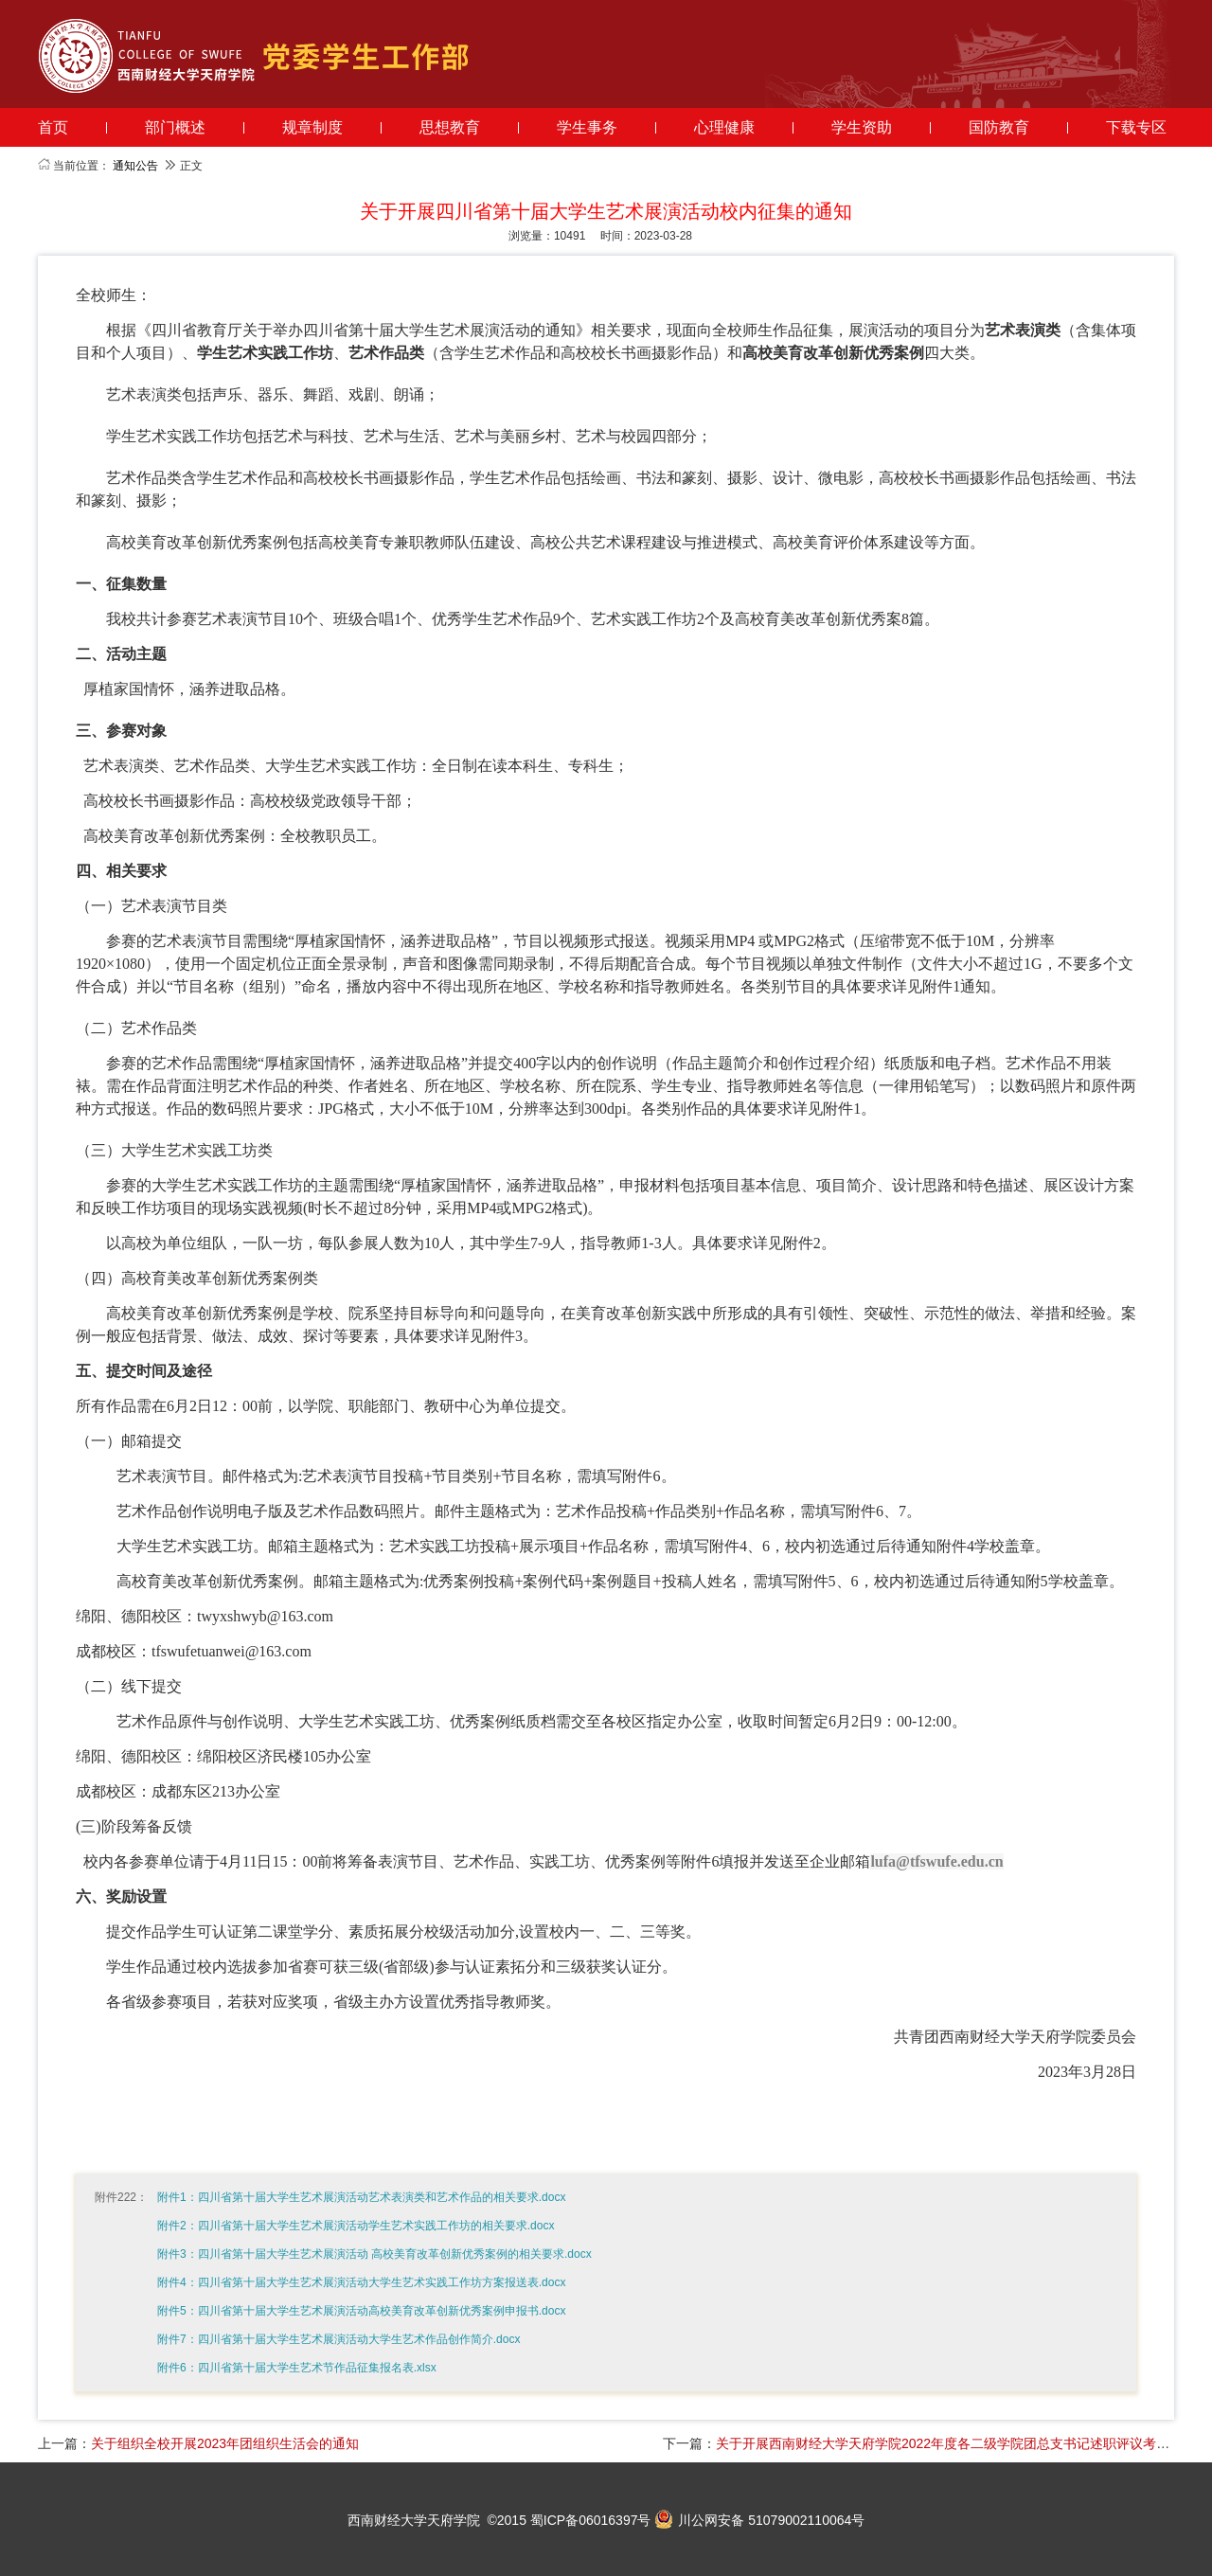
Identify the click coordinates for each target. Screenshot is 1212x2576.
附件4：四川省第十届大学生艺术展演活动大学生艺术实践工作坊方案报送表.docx (361, 2282)
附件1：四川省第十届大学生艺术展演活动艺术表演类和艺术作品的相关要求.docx (361, 2197)
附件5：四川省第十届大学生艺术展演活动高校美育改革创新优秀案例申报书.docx (361, 2310)
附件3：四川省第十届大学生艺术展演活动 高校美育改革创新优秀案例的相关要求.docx (374, 2254)
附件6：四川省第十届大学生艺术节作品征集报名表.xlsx (297, 2367)
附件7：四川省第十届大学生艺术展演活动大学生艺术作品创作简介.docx (338, 2339)
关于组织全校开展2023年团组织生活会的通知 (225, 2443)
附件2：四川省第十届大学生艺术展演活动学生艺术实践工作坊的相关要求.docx (355, 2225)
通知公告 (135, 165)
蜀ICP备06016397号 (590, 2520)
